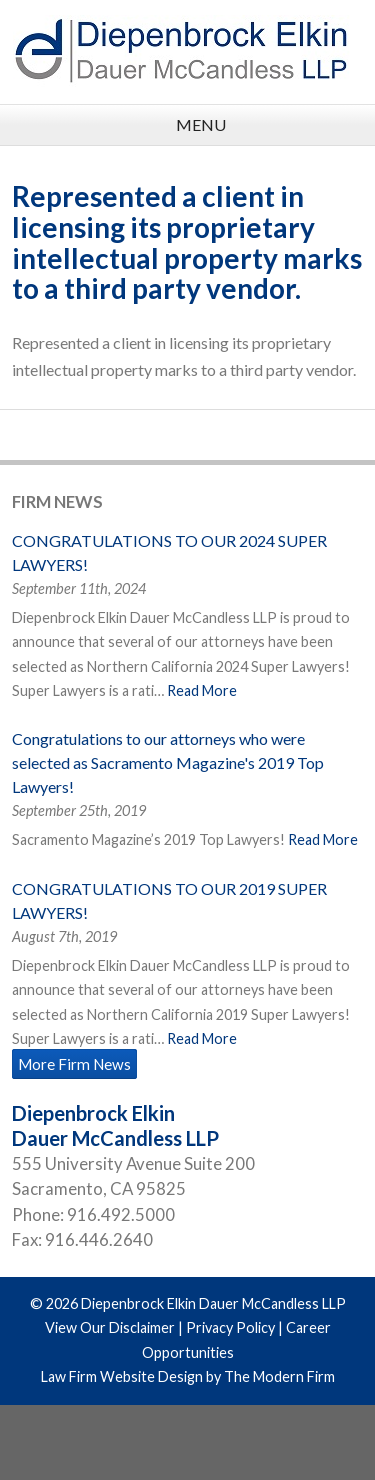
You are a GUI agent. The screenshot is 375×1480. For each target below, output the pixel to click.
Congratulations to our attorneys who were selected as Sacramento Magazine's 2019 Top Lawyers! (168, 762)
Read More (202, 690)
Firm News (57, 501)
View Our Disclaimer (110, 1327)
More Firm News (74, 1064)
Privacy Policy (230, 1327)
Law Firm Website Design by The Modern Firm (188, 1376)
